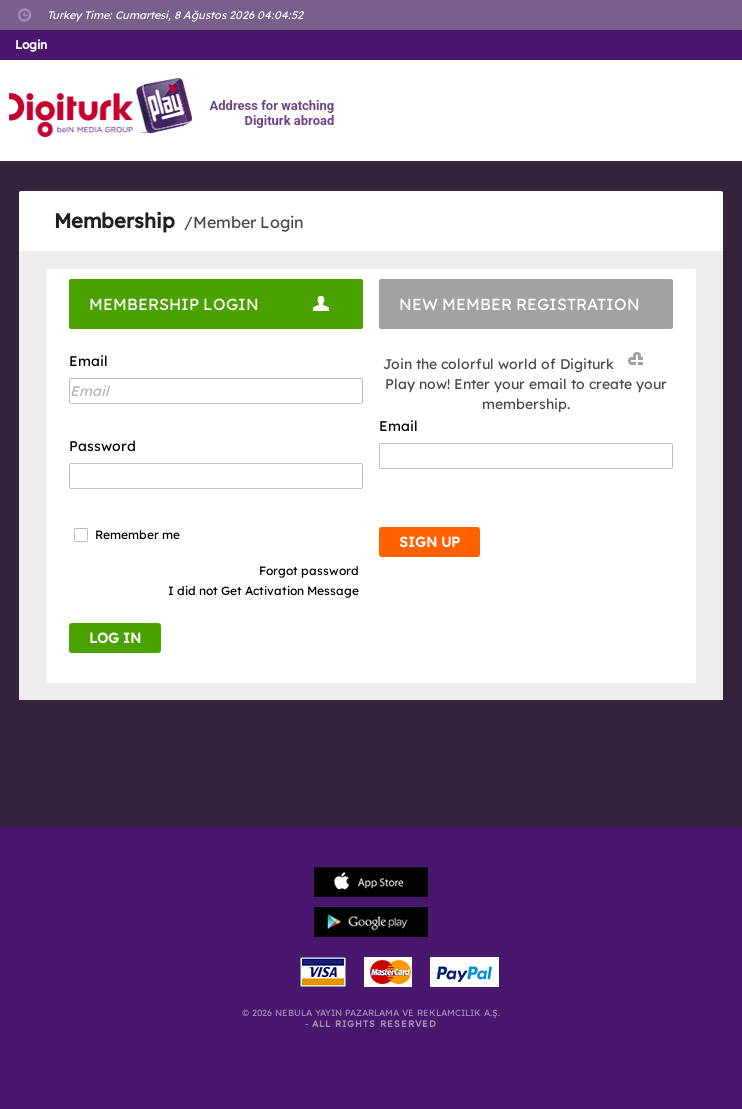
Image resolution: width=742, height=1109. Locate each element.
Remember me (137, 535)
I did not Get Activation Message (263, 590)
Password (102, 446)
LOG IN (115, 638)
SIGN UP (429, 542)
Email (88, 361)
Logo (103, 108)
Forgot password (309, 570)
